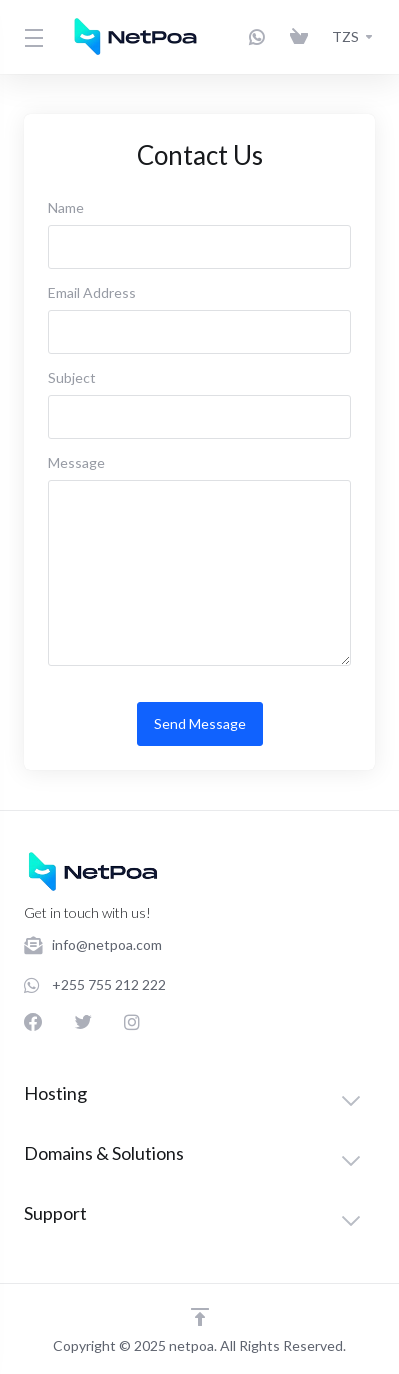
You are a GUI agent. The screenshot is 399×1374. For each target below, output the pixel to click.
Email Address (92, 292)
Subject (72, 377)
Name (66, 207)
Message (76, 462)
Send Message (200, 723)
